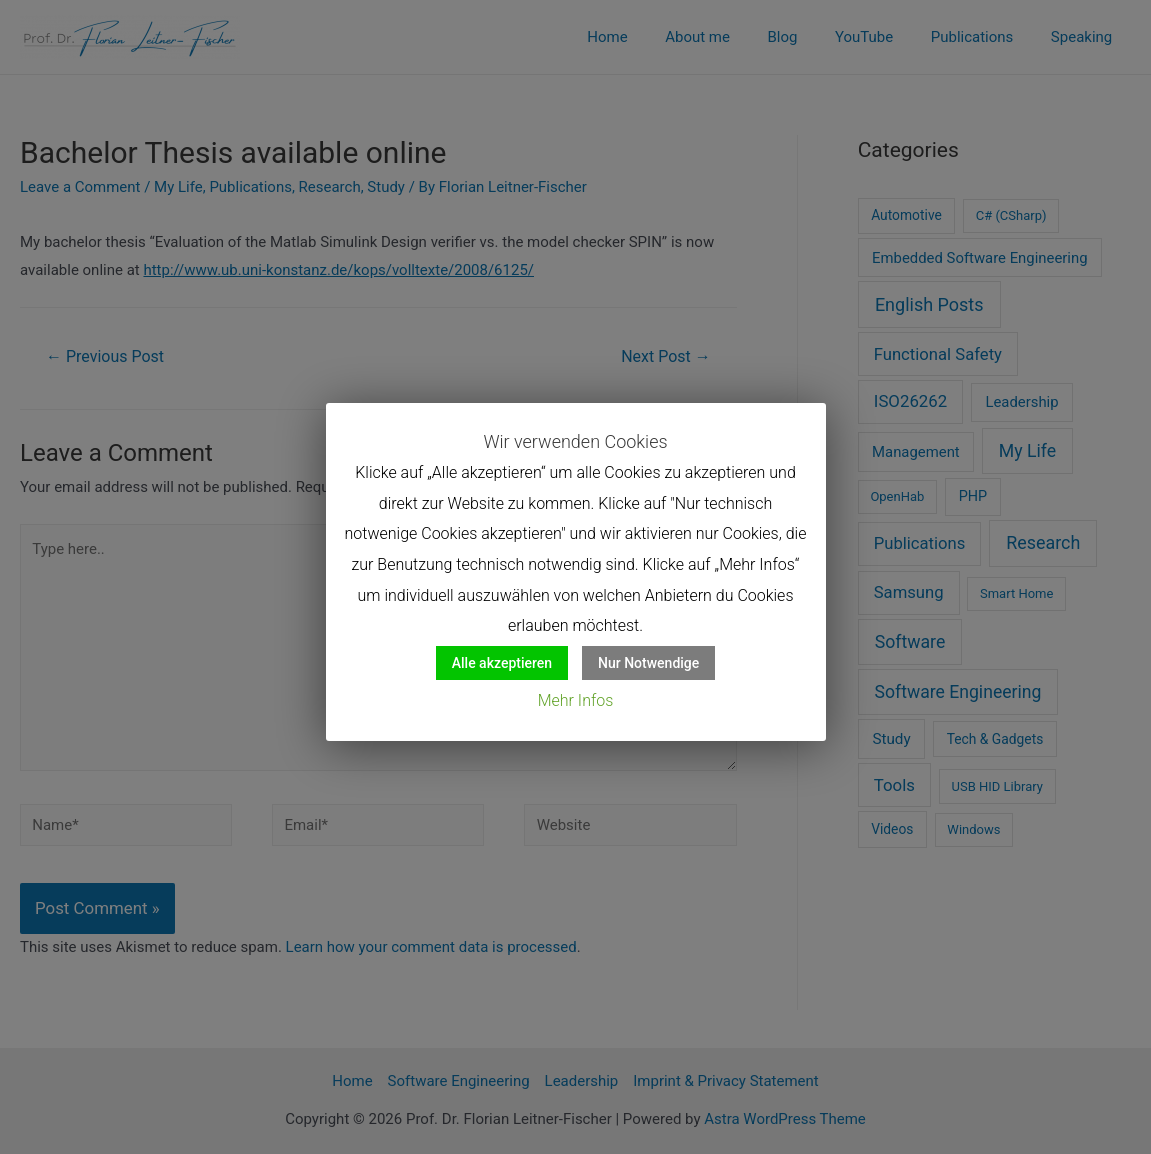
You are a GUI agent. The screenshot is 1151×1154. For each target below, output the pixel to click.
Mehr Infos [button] (576, 700)
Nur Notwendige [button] (648, 663)
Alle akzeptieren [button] (502, 663)
